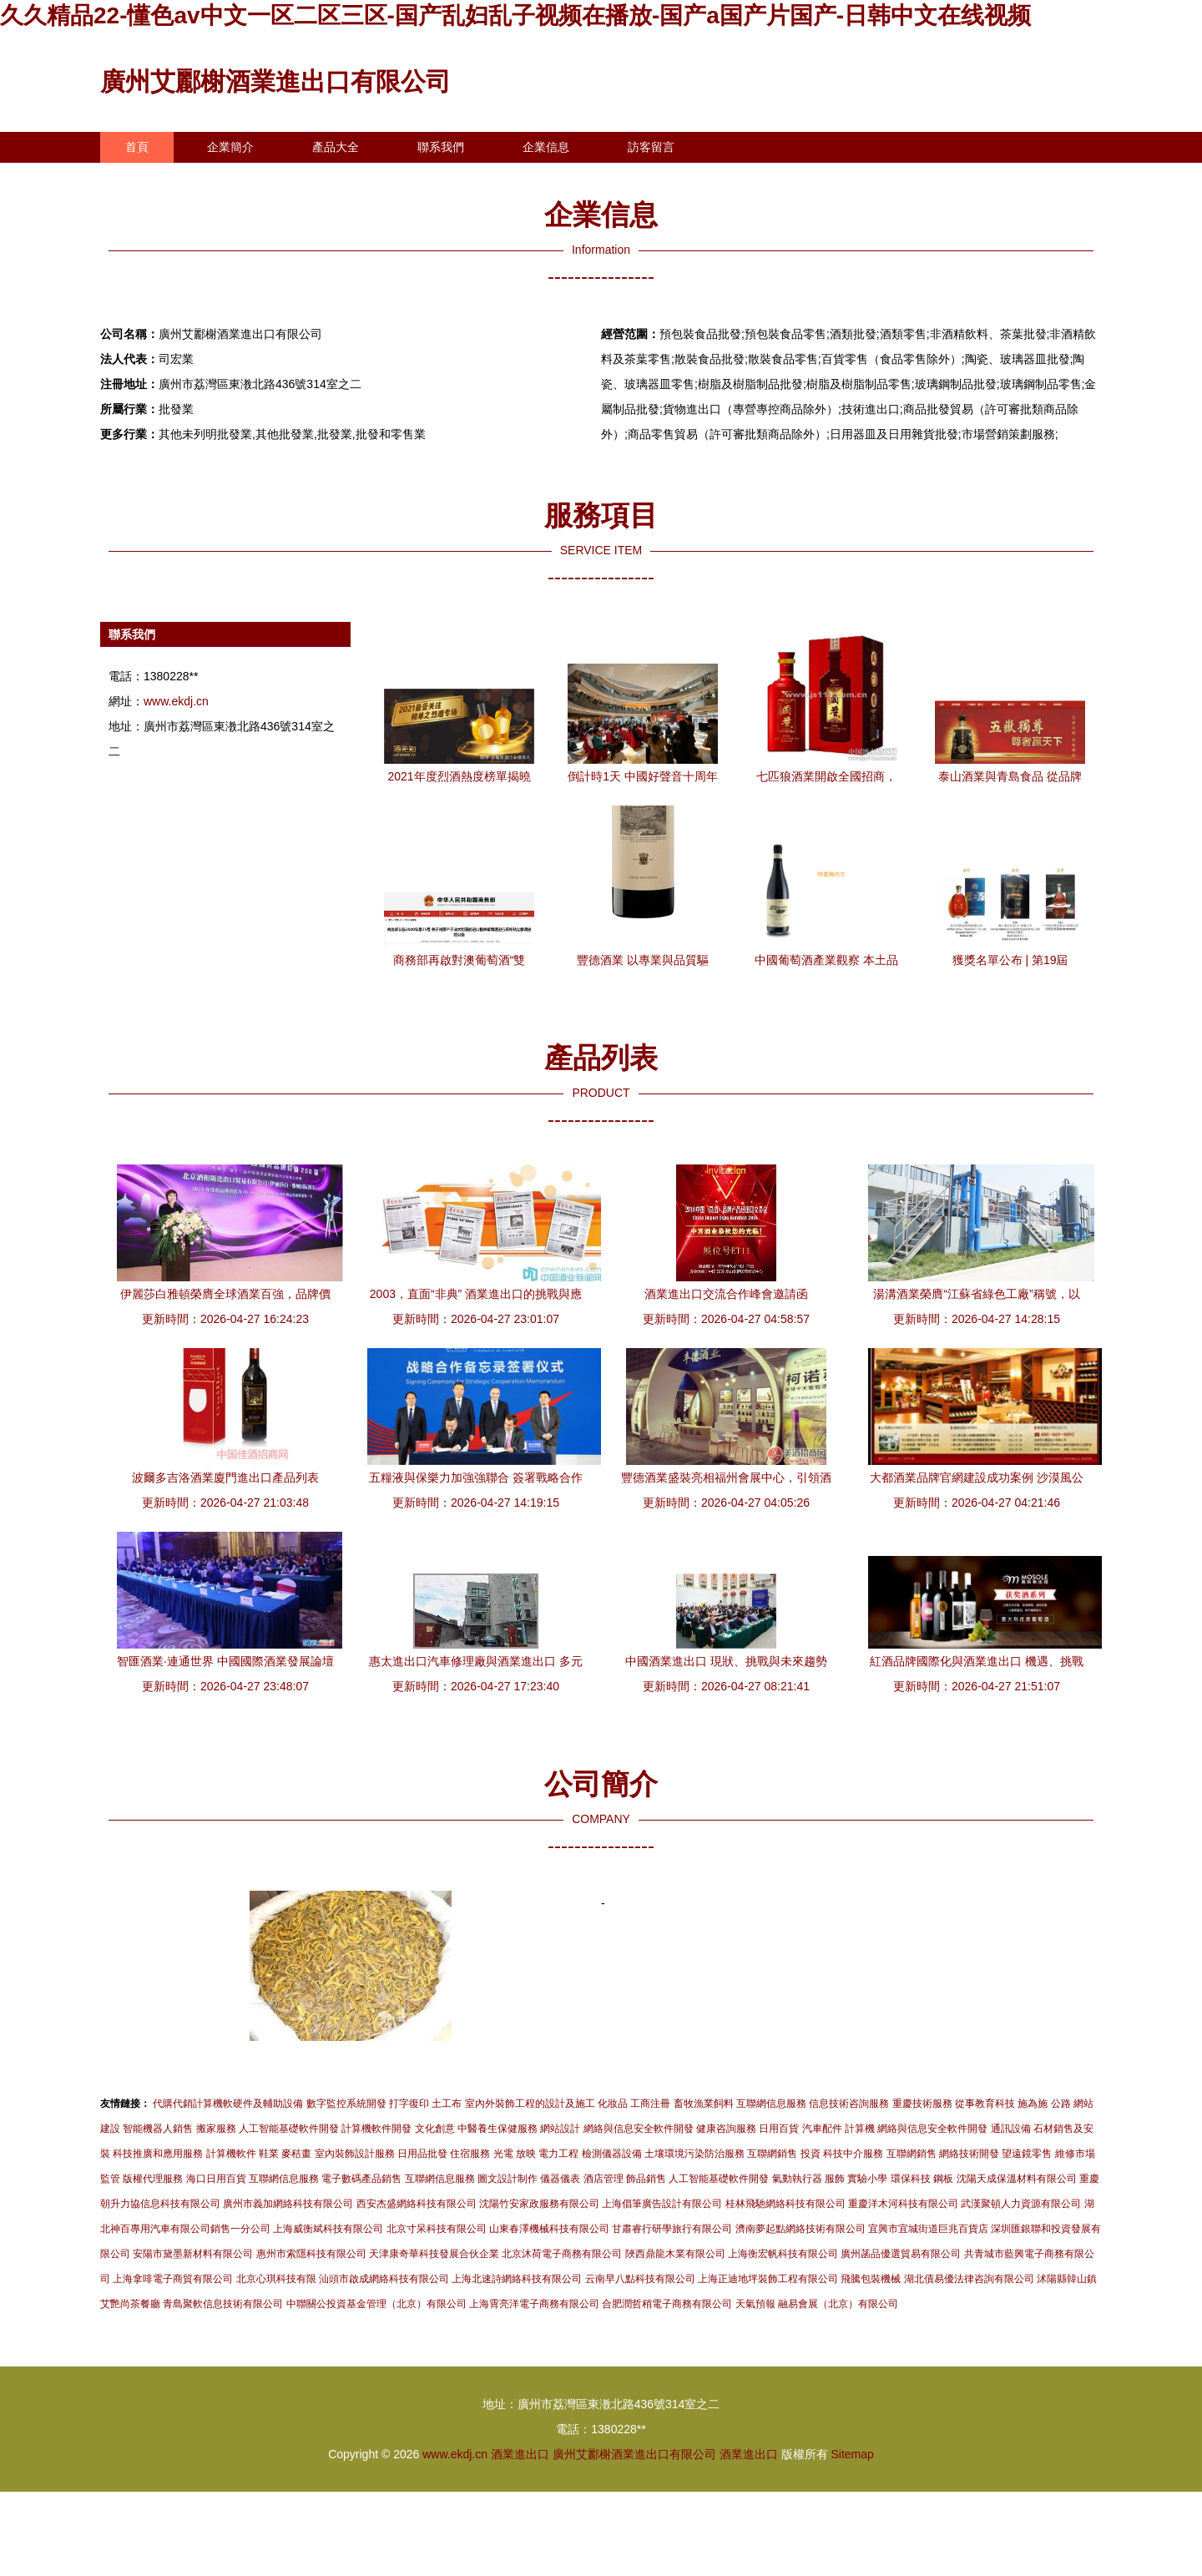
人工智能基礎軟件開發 (289, 2128)
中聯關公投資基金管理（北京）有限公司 (376, 2304)
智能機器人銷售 (158, 2128)
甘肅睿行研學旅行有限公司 (672, 2229)
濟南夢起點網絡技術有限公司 (800, 2229)
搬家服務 (216, 2128)
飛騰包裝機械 (871, 2279)
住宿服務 (470, 2153)
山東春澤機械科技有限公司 (549, 2229)
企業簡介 (230, 147)
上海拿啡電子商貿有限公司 (173, 2279)
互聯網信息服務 (771, 2103)
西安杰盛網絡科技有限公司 (416, 2204)
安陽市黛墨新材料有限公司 (193, 2254)
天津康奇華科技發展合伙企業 (434, 2254)
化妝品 (613, 2103)
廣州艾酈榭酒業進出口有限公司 (275, 81)
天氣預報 (755, 2304)
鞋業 (269, 2153)
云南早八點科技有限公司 (640, 2279)
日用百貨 (779, 2128)
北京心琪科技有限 (276, 2279)
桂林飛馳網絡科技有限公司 (785, 2204)
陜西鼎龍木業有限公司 (675, 2254)
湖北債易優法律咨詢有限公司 (969, 2279)
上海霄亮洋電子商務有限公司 (534, 2304)
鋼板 (943, 2179)
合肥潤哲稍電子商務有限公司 (667, 2304)
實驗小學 (867, 2179)
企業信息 (546, 147)
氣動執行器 (797, 2179)
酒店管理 (603, 2179)
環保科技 (911, 2179)
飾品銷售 (646, 2179)
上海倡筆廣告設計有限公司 (662, 2204)
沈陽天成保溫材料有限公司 (1017, 2179)
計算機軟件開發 (376, 2128)
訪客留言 (651, 147)
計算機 (860, 2128)
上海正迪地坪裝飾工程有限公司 (768, 2279)
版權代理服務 (153, 2179)
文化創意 (435, 2128)
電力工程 (558, 2153)
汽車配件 (822, 2128)
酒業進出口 (520, 2454)
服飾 (835, 2179)
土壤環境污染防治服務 (694, 2153)
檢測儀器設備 (612, 2153)
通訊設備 (1011, 2128)
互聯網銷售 (772, 2153)
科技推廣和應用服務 (158, 2153)
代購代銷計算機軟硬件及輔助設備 (228, 2103)
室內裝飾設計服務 (355, 2153)
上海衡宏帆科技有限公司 (783, 2254)
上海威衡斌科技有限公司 (328, 2229)
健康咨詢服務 (726, 2128)
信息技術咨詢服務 (849, 2103)
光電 (503, 2153)
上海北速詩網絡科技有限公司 (517, 2279)
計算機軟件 (231, 2153)
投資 (810, 2153)
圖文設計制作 (507, 2179)
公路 (1061, 2103)
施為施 (1033, 2103)
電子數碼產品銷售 (361, 2179)
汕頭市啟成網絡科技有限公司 (384, 2279)
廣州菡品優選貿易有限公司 (901, 2254)
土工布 (447, 2103)
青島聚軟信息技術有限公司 (223, 2304)
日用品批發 (422, 2153)
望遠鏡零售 (1027, 2153)
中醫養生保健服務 (497, 2128)
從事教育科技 (985, 2103)
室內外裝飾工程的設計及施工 (530, 2103)
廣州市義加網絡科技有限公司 (288, 2204)
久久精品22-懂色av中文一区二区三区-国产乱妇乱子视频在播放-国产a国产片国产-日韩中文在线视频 (515, 15)
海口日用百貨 (216, 2179)
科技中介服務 (853, 2153)
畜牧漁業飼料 (704, 2103)
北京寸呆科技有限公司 (436, 2229)
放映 (526, 2153)
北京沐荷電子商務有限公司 (562, 2254)
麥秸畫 (296, 2153)
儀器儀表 (560, 2179)
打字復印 (409, 2103)
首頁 (137, 147)
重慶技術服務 (922, 2103)
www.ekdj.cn (176, 701)
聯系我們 (440, 147)
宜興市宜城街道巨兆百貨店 (928, 2229)
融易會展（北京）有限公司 (838, 2304)
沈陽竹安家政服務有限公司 (539, 2204)
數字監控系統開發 (346, 2103)
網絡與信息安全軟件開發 (638, 2128)
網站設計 (560, 2128)
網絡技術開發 (969, 2153)
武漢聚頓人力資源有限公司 (1021, 2204)
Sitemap (852, 2454)
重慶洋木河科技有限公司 (903, 2204)
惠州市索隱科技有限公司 (311, 2254)
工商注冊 (650, 2103)
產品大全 (335, 147)
